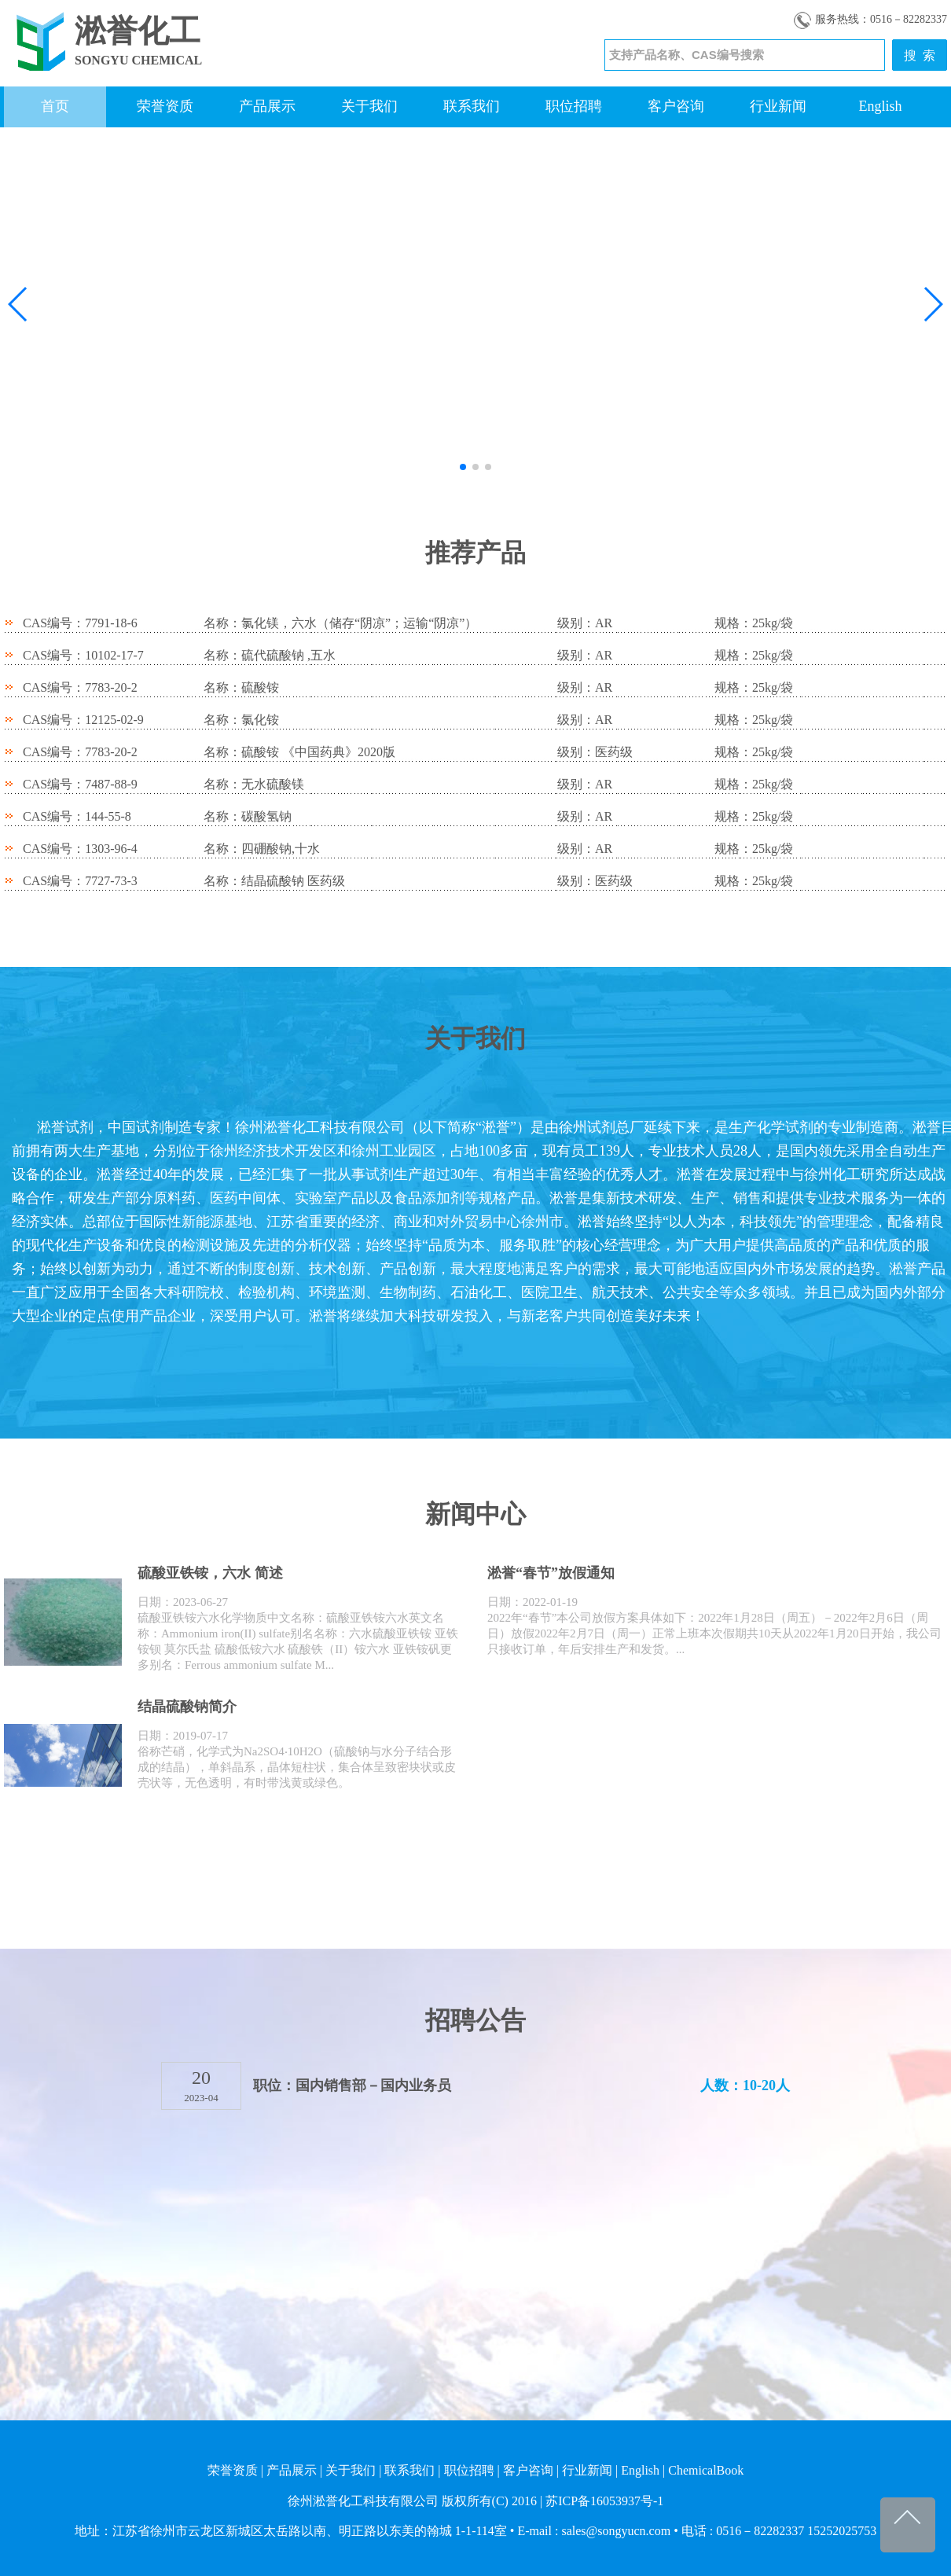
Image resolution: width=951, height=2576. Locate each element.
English (879, 106)
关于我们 (369, 106)
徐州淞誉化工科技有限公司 (363, 2501)
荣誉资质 (165, 106)
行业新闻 (778, 106)
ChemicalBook (706, 2470)
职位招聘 (573, 106)
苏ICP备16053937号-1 (604, 2501)
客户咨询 (676, 106)
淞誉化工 (137, 31)
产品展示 (267, 106)
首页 (55, 106)
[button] (18, 304)
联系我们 (471, 106)
